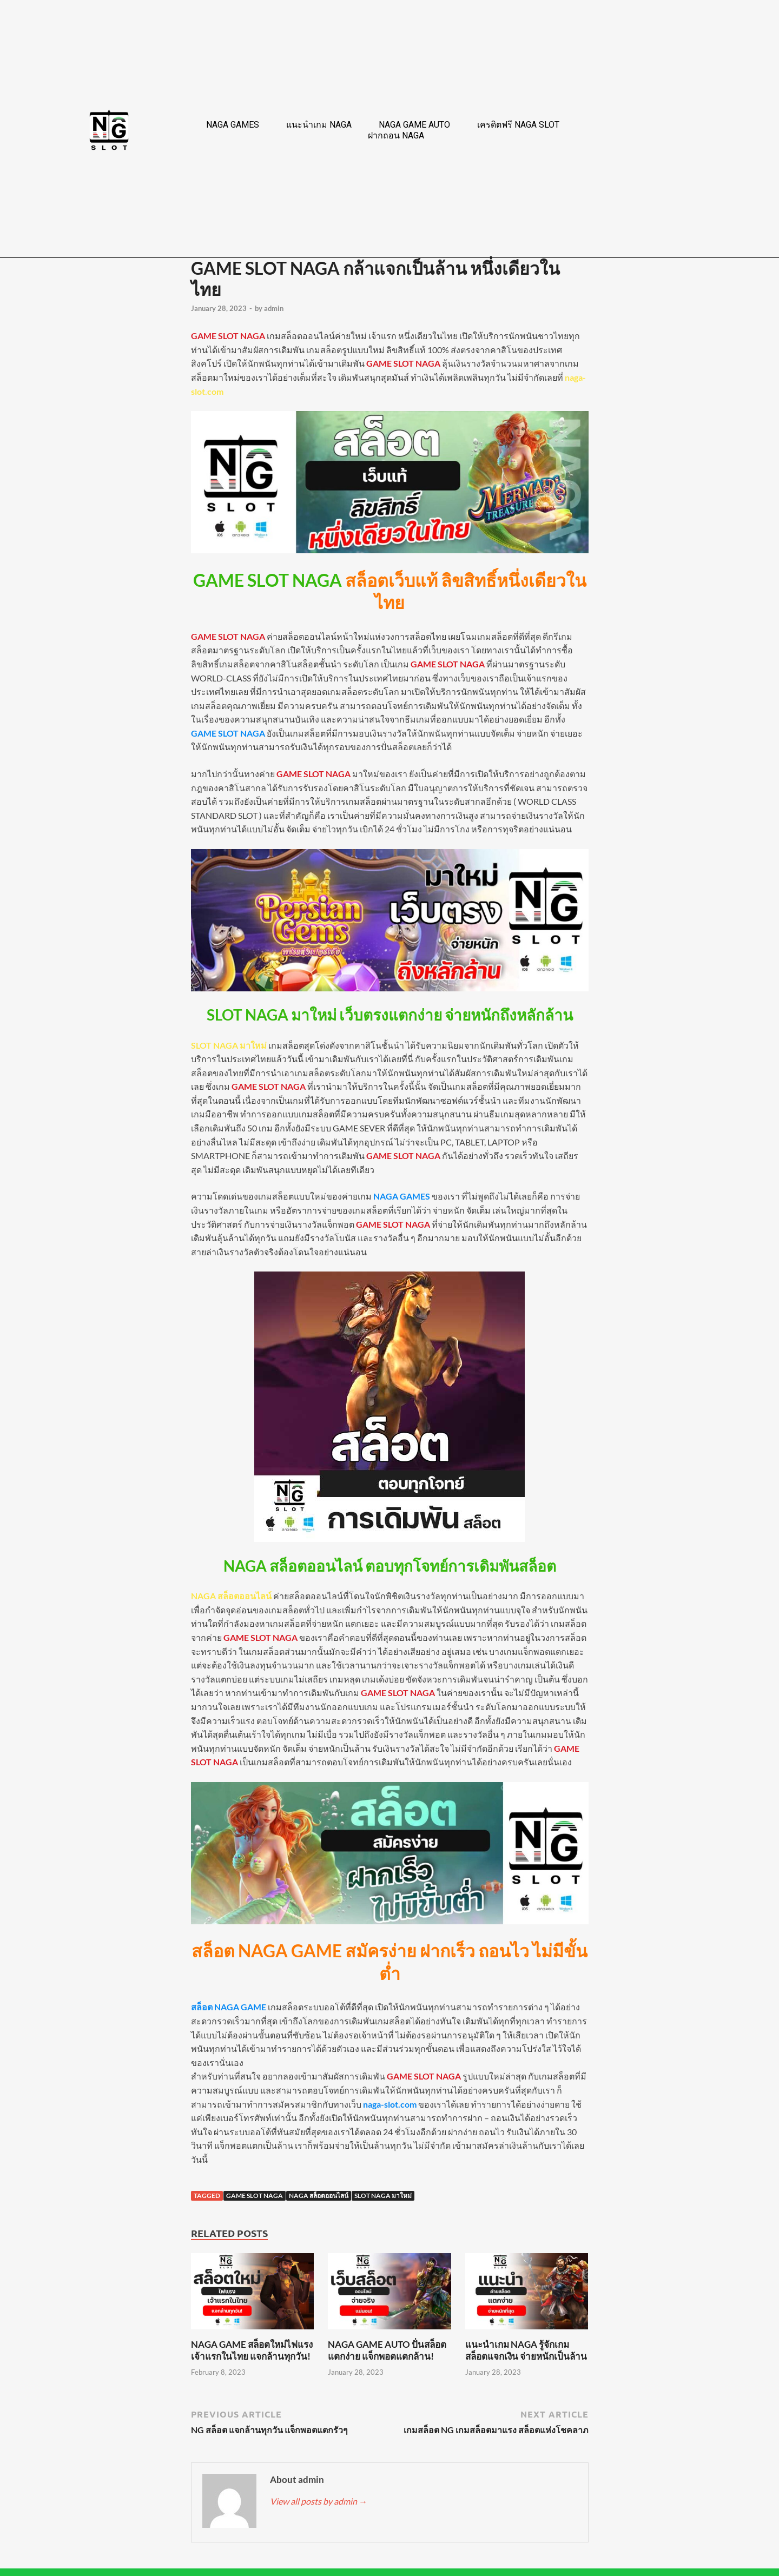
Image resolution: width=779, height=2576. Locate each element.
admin (273, 308)
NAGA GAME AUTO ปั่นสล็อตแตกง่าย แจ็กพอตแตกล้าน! (387, 2350)
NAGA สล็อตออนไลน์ (318, 2195)
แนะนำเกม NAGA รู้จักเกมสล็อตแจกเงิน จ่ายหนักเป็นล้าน (526, 2350)
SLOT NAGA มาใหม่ (383, 2195)
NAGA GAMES (232, 125)
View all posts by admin (318, 2501)
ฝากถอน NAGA (396, 135)
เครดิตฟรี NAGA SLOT (518, 125)
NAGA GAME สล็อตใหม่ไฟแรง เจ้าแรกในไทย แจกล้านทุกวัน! (252, 2350)
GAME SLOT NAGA (254, 2195)
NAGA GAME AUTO (414, 125)
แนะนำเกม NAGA (319, 125)
